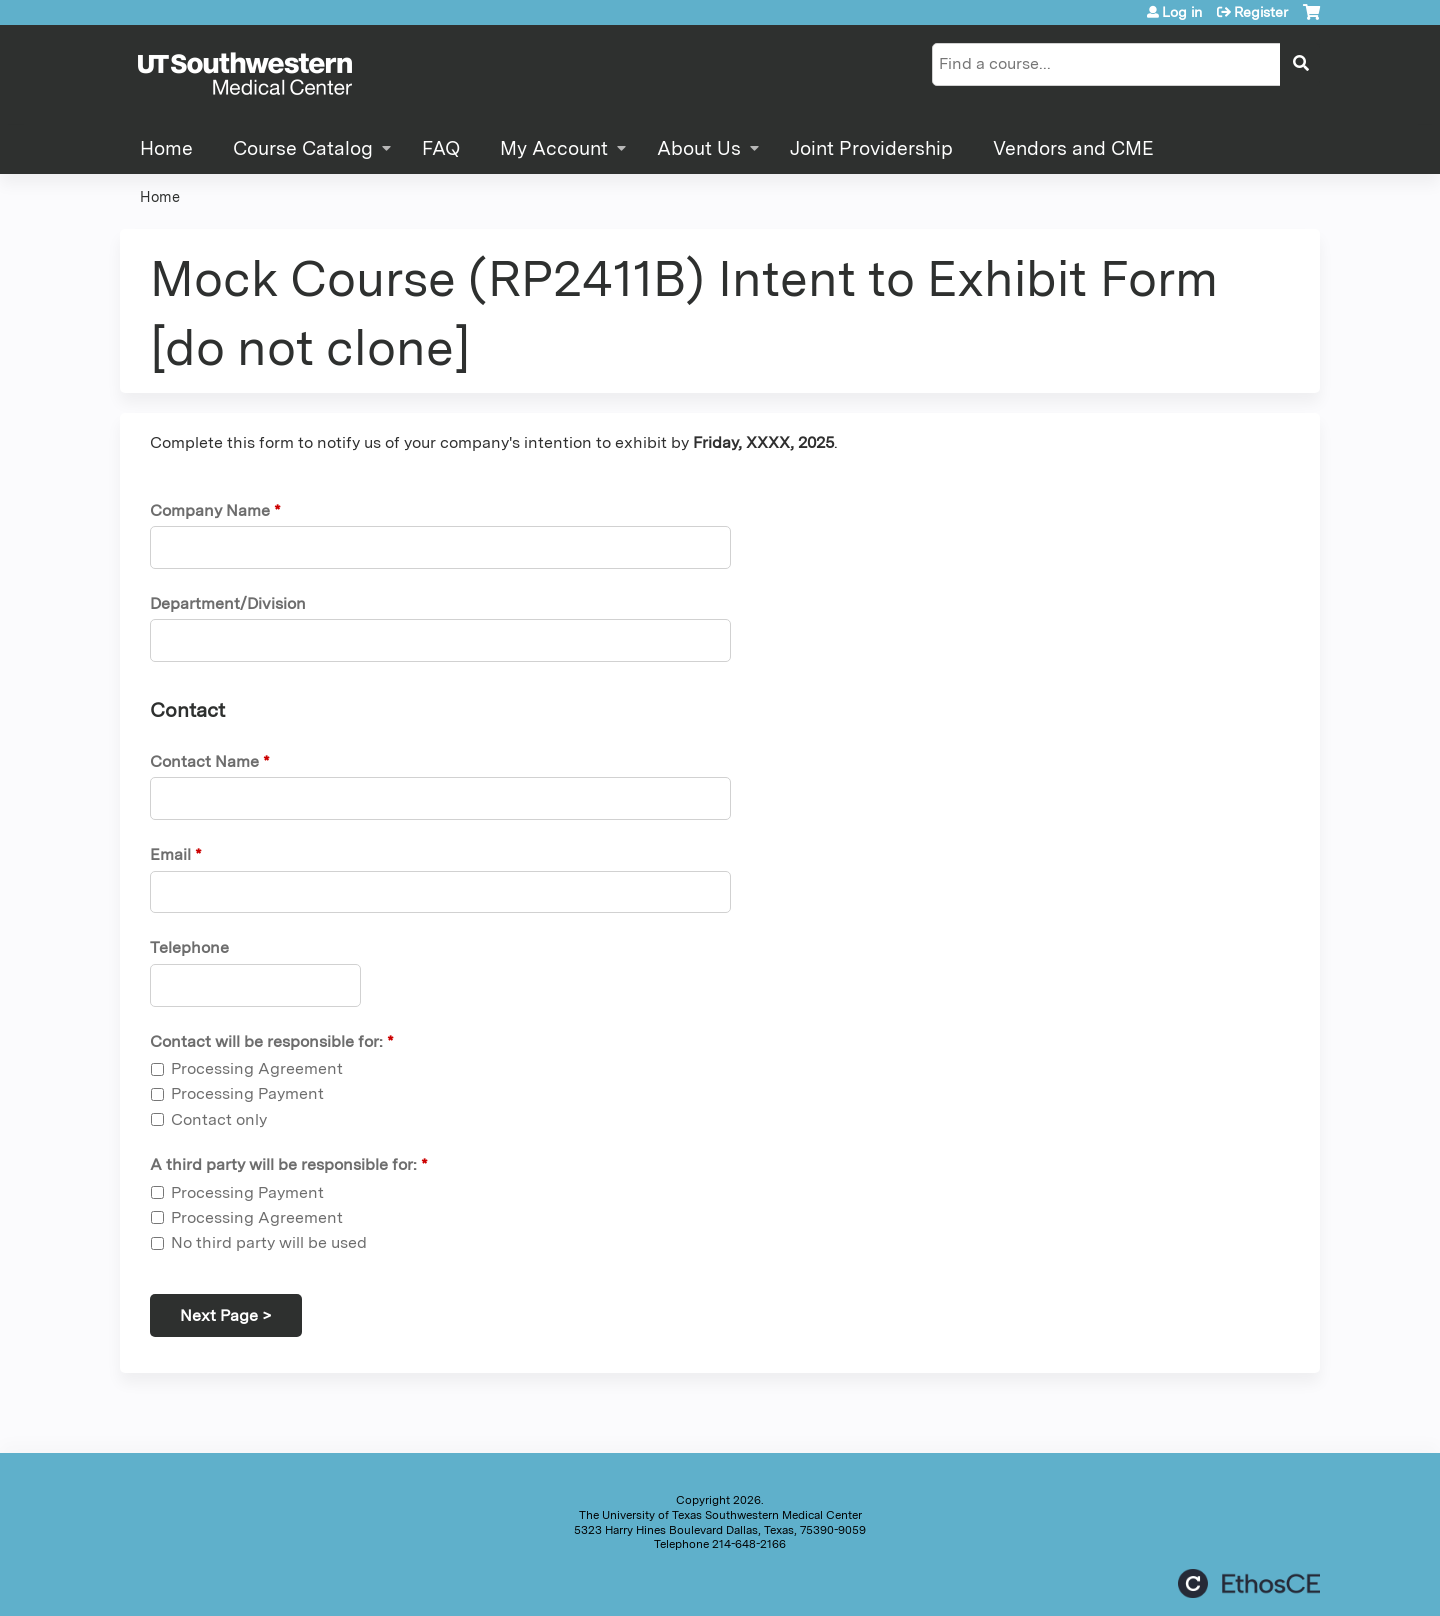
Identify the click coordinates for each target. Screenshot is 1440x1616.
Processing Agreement (257, 1068)
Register (1261, 12)
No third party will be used (269, 1242)
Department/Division (228, 603)
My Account (554, 148)
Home (166, 148)
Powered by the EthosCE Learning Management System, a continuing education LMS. (1249, 1583)
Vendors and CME (1073, 148)
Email (170, 854)
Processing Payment (247, 1093)
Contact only (219, 1119)
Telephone (189, 947)
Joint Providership (871, 148)
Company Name (210, 510)
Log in (1182, 12)
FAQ (441, 148)
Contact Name (204, 761)
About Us (699, 148)
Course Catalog (303, 148)
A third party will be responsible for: (283, 1164)
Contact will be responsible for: (266, 1041)
